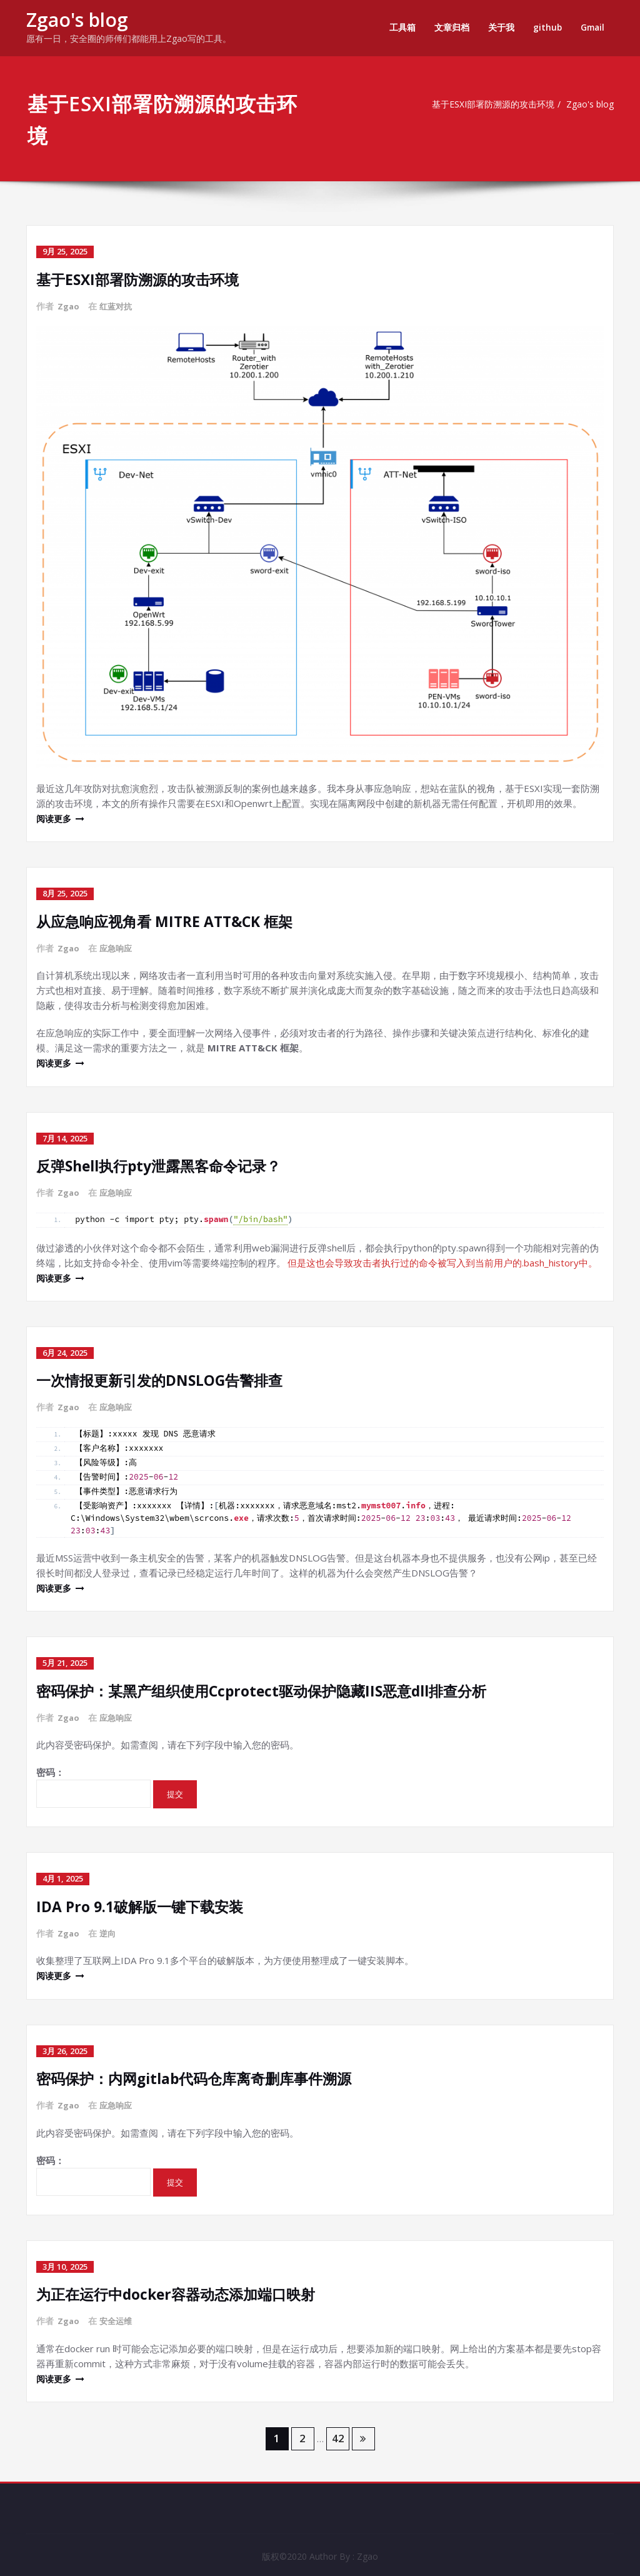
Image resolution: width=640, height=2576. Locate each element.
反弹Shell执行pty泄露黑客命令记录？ (164, 1163)
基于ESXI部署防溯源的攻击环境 (490, 104)
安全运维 (118, 2315)
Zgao (69, 305)
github (545, 27)
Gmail (591, 27)
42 (338, 2432)
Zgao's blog (77, 20)
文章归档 (449, 27)
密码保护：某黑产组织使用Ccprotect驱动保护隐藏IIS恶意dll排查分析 (271, 1686)
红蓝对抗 (118, 305)
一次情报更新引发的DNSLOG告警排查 (164, 1377)
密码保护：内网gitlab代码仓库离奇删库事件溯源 (201, 2073)
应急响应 (118, 947)
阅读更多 (55, 817)
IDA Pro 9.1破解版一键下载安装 (144, 1902)
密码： (93, 1783)
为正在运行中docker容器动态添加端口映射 (182, 2288)
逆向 (109, 1929)
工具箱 (400, 27)
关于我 (499, 27)
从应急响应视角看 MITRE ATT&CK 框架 (170, 920)
